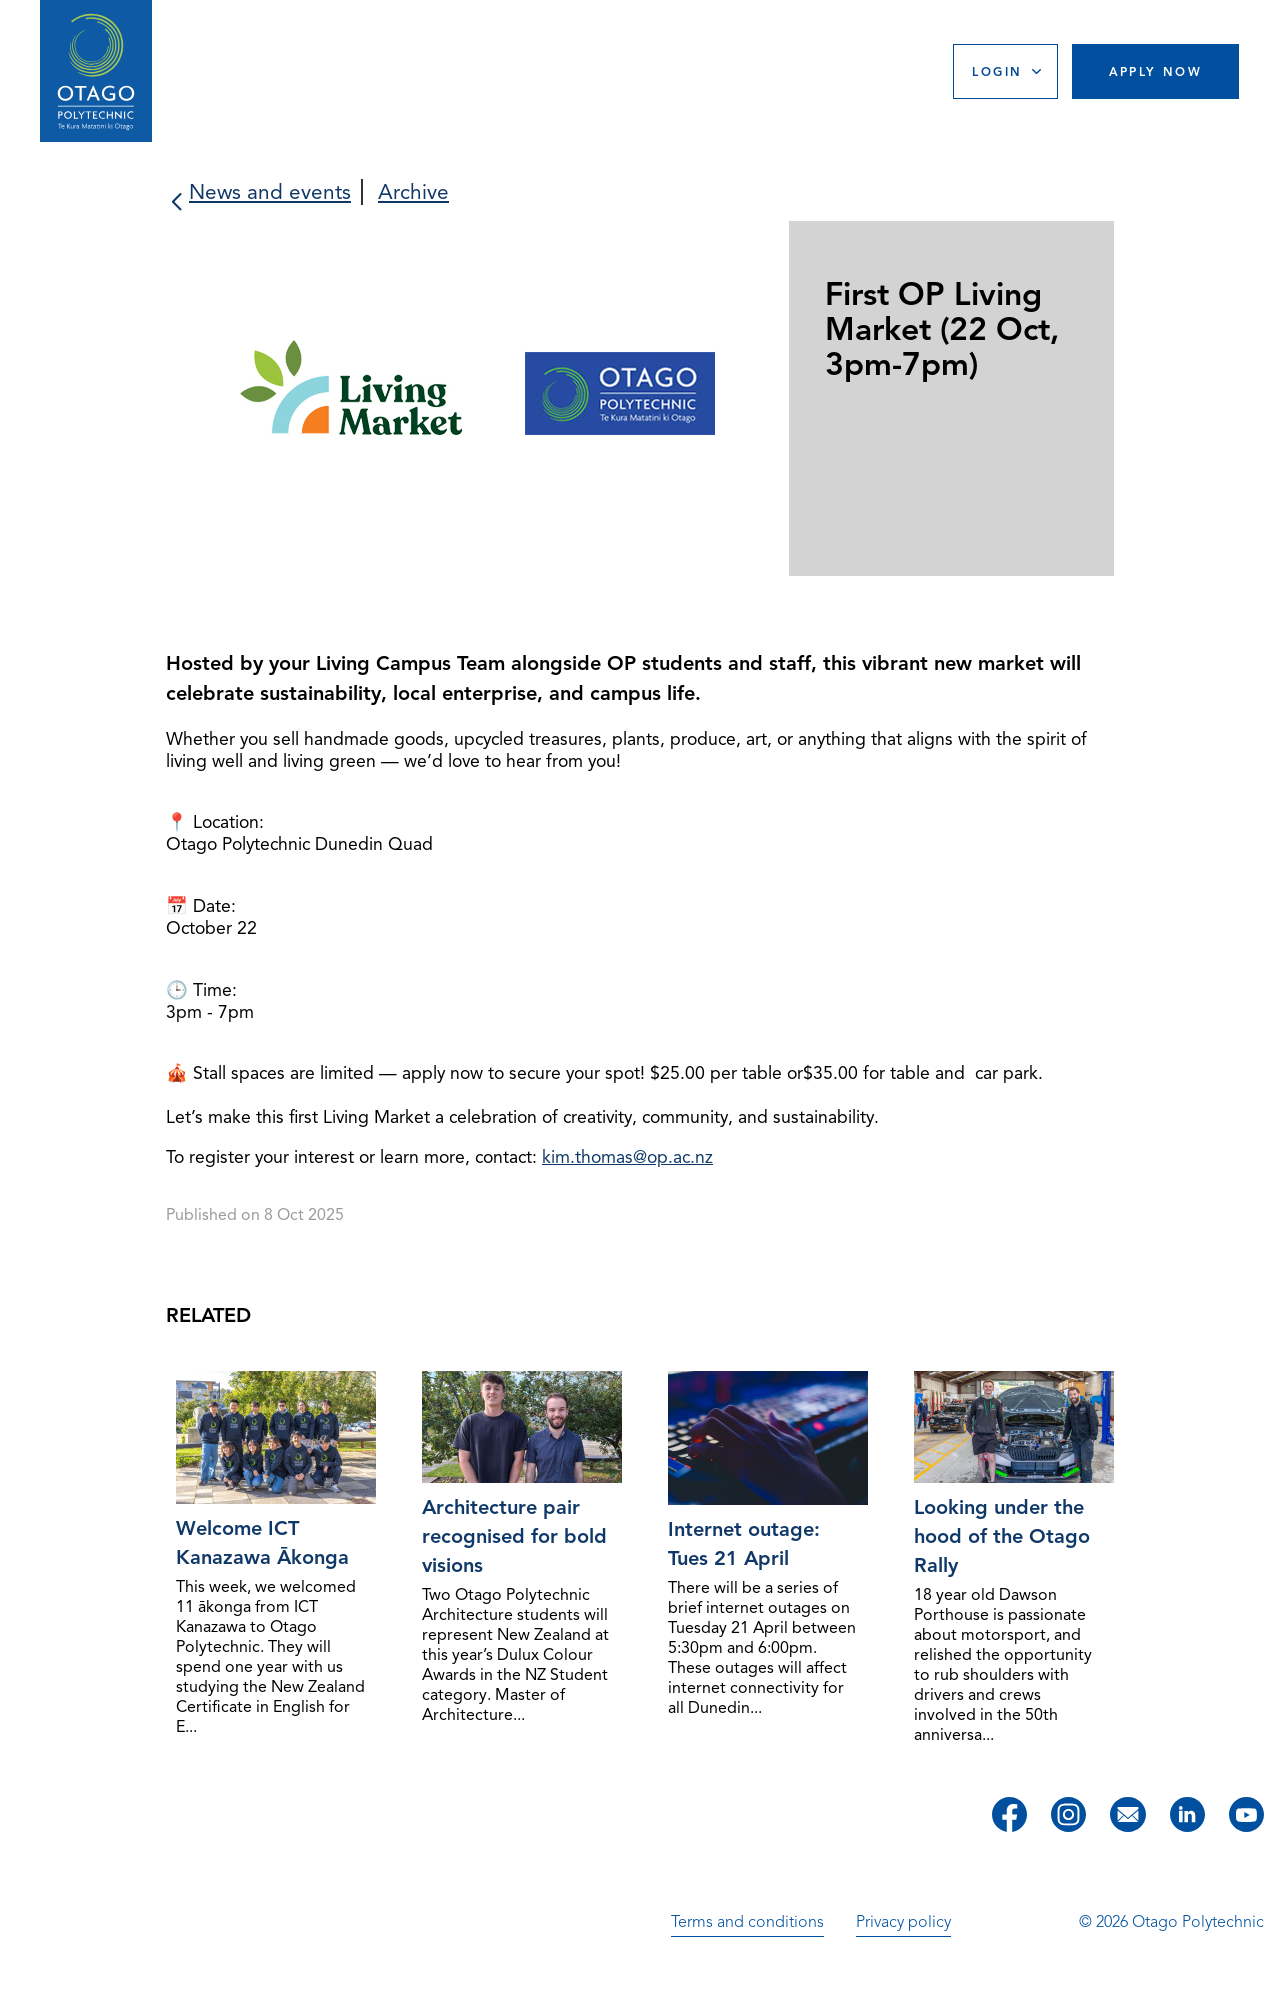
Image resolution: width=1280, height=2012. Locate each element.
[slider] (640, 401)
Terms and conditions (747, 1922)
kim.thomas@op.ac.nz (627, 1157)
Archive (413, 192)
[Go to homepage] (96, 71)
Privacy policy (903, 1922)
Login (997, 71)
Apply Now (1156, 71)
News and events (270, 192)
